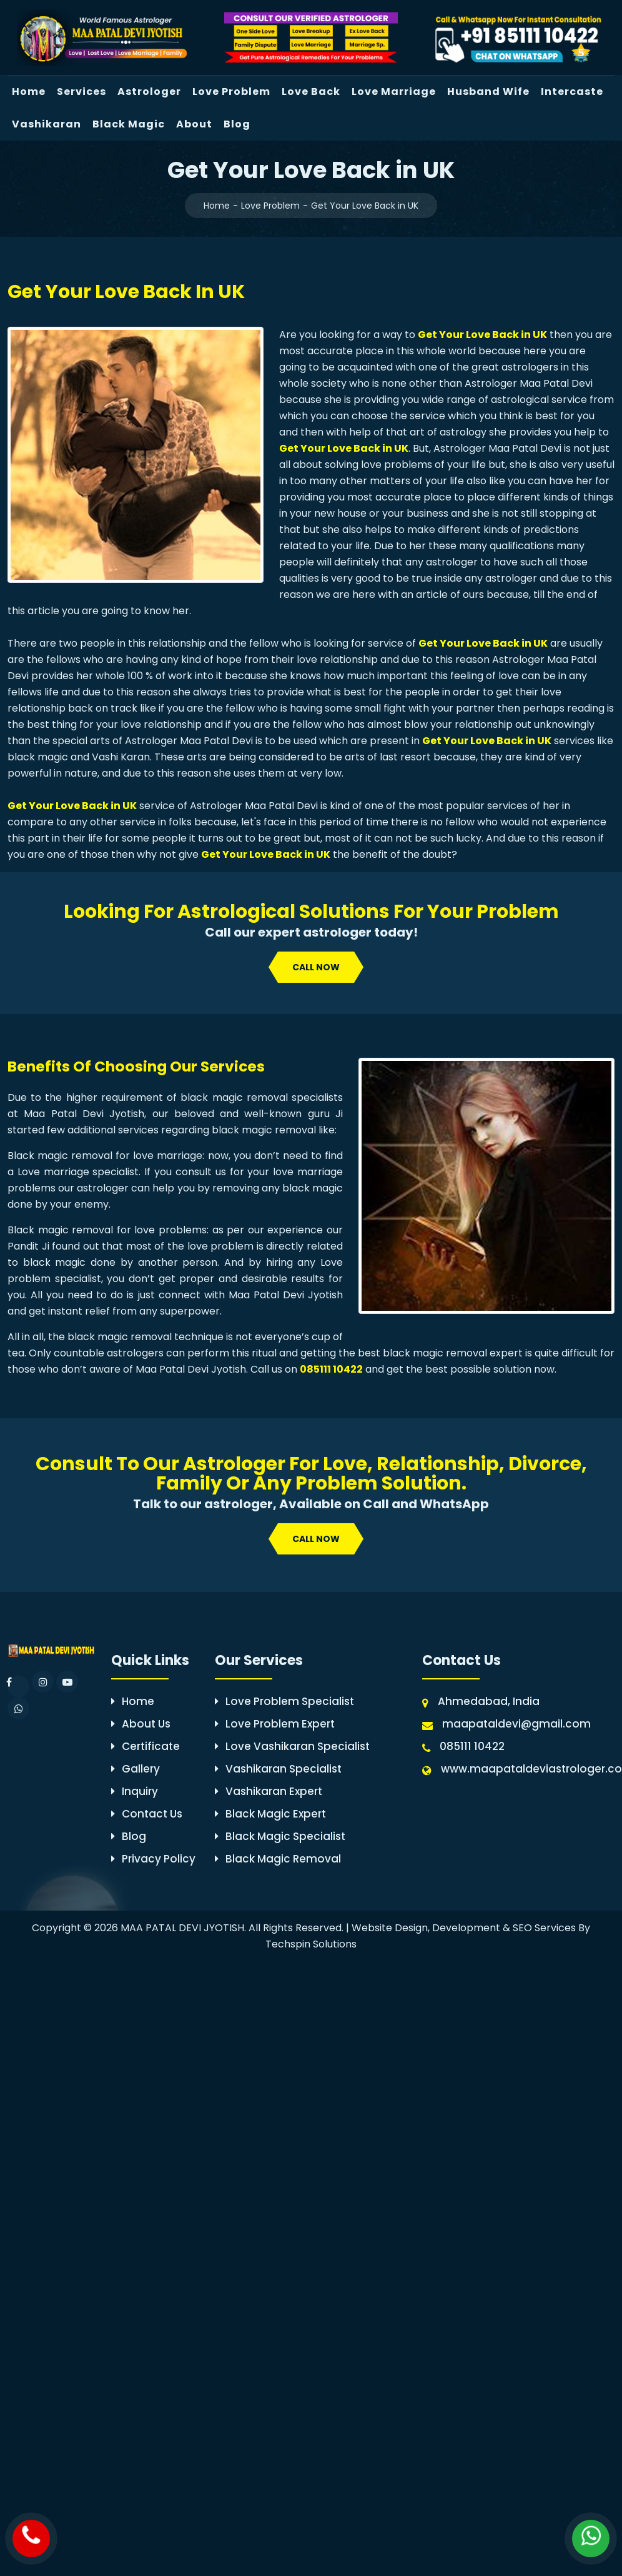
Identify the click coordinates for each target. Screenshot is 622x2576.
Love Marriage (394, 91)
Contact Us (146, 1813)
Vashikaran (46, 124)
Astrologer (149, 91)
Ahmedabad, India (489, 1701)
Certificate (145, 1746)
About (194, 124)
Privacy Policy (153, 1858)
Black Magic (128, 124)
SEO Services (544, 1928)
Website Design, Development (426, 1928)
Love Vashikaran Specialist (292, 1746)
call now (316, 967)
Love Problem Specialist (284, 1701)
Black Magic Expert (270, 1813)
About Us (140, 1723)
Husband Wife (488, 91)
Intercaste (572, 91)
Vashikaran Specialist (278, 1768)
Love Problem (231, 91)
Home (29, 91)
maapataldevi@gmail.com (516, 1723)
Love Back (311, 91)
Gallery (135, 1768)
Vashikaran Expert (268, 1791)
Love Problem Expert (275, 1723)
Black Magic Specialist (280, 1836)
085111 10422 (331, 1369)
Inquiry (134, 1791)
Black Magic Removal (278, 1858)
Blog (237, 124)
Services (81, 91)
